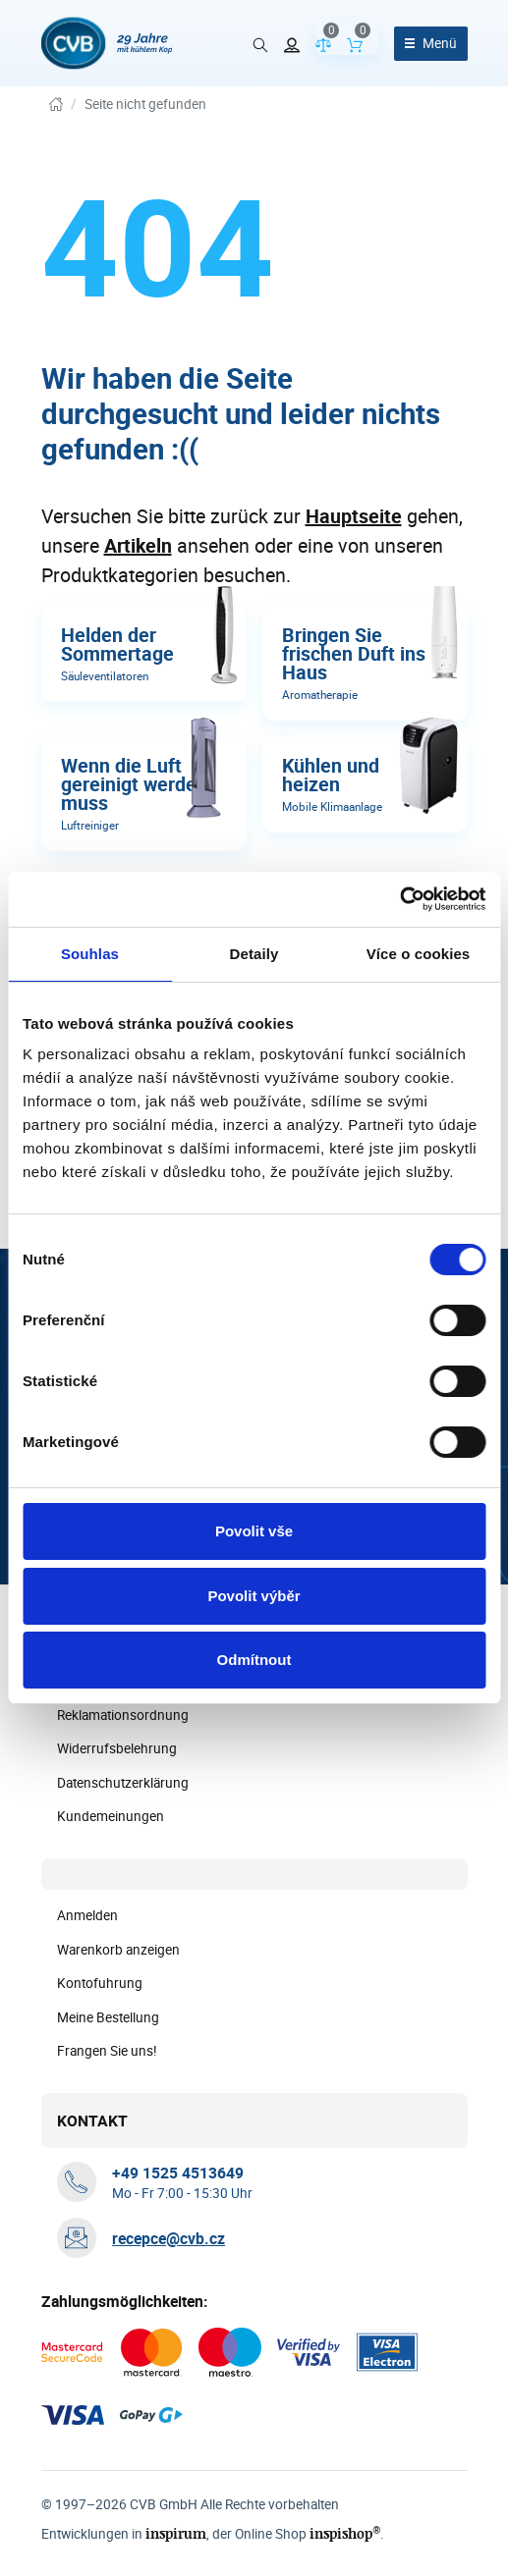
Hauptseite (354, 516)
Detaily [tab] (254, 953)
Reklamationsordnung (123, 1715)
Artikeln (138, 545)
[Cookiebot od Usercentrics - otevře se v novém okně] (399, 899)
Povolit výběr (253, 1595)
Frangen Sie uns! (107, 2051)
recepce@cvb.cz (168, 2238)
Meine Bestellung (108, 2017)
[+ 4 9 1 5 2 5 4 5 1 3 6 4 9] (178, 2172)
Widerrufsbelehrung (117, 1748)
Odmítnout (254, 1659)
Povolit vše (254, 1531)
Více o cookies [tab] (419, 953)
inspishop (345, 2533)
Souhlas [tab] (90, 953)
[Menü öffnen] (431, 44)
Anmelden (87, 1915)
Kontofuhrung (99, 1983)
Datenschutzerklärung (123, 1783)
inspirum (175, 2533)
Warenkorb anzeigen (118, 1950)
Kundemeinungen (110, 1816)
